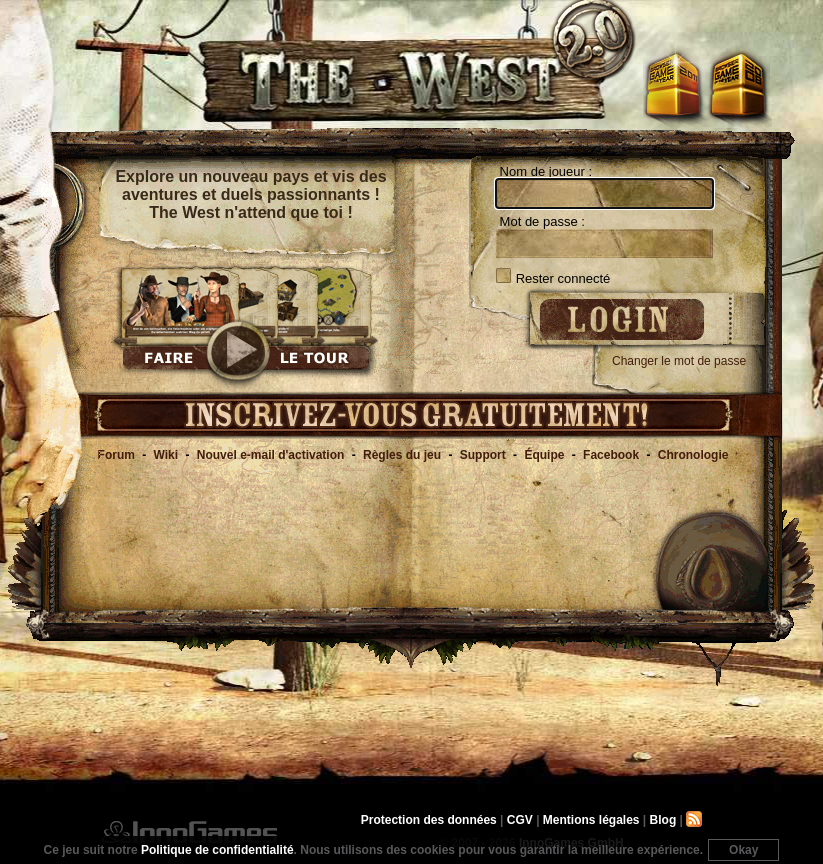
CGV (520, 820)
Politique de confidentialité (217, 850)
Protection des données (429, 820)
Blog (663, 820)
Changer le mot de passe (679, 361)
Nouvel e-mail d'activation (271, 455)
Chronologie (693, 455)
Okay (743, 850)
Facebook (611, 455)
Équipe (544, 455)
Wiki (166, 455)
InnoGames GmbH (189, 832)
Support (483, 455)
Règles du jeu (402, 455)
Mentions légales (591, 820)
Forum (116, 455)
